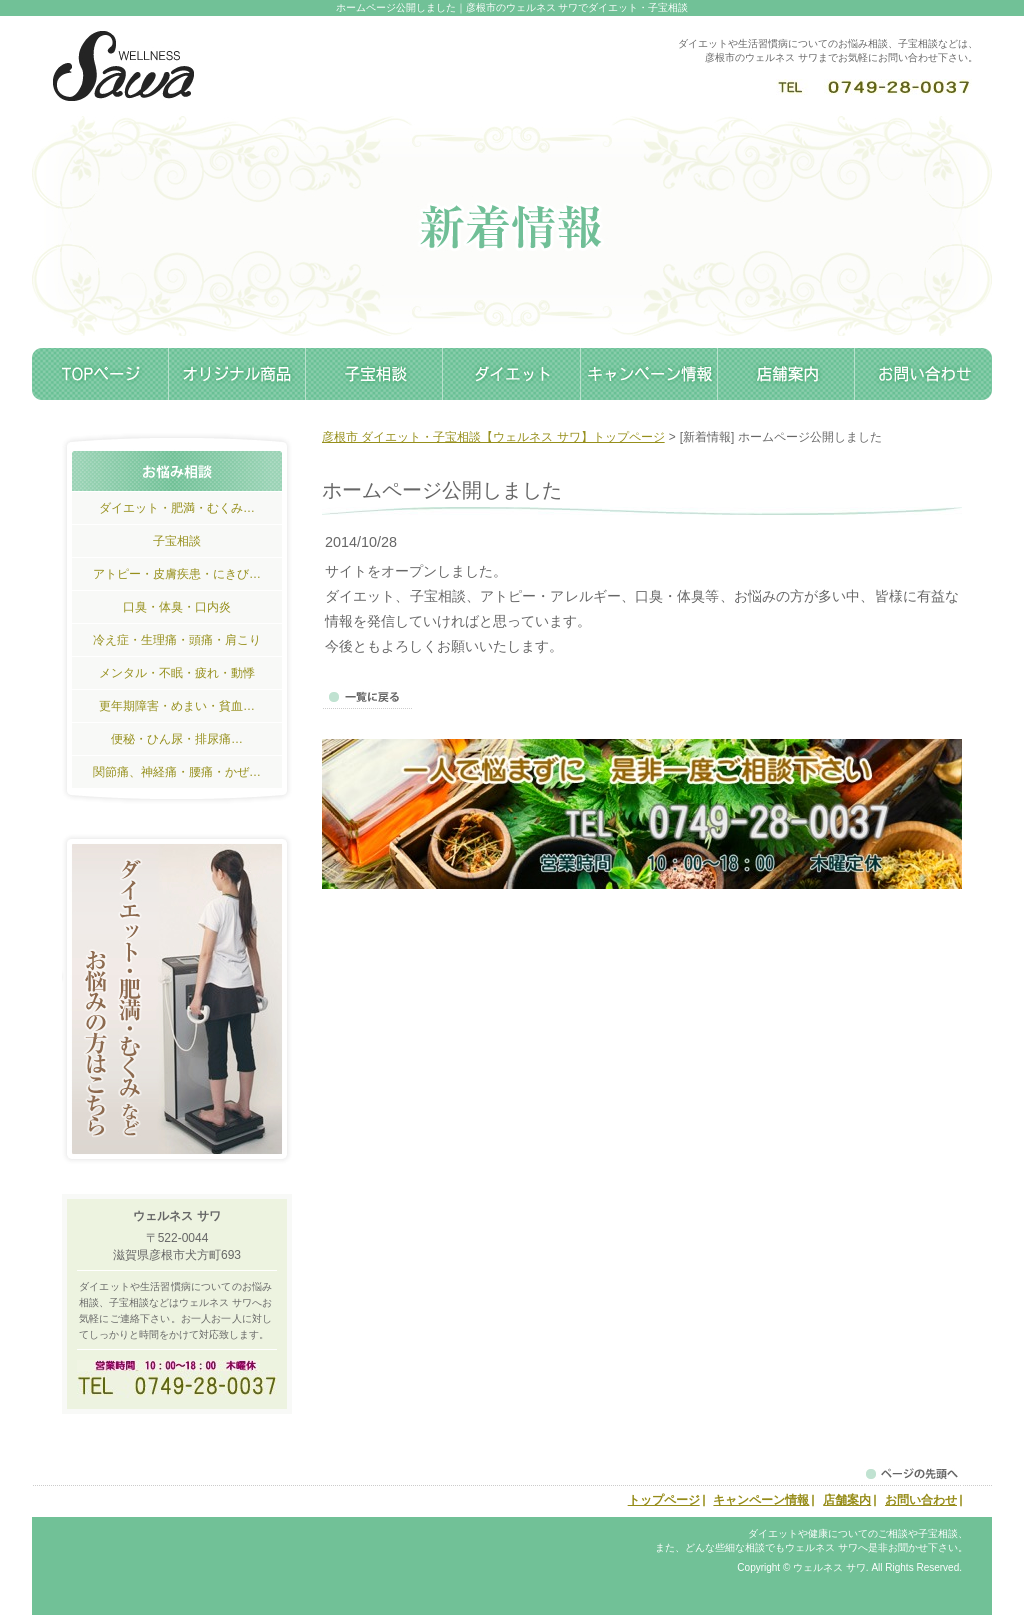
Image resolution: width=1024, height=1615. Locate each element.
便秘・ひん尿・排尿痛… (177, 739)
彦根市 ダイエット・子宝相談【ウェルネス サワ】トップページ (493, 437)
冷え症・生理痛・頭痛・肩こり (177, 640)
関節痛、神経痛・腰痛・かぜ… (177, 772)
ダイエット (512, 374)
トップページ (100, 374)
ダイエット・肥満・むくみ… (177, 508)
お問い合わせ (923, 374)
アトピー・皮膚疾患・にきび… (177, 574)
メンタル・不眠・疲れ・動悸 (177, 673)
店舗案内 (786, 374)
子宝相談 (374, 374)
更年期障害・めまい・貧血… (177, 706)
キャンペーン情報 (649, 374)
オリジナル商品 (237, 374)
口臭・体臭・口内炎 (177, 607)
